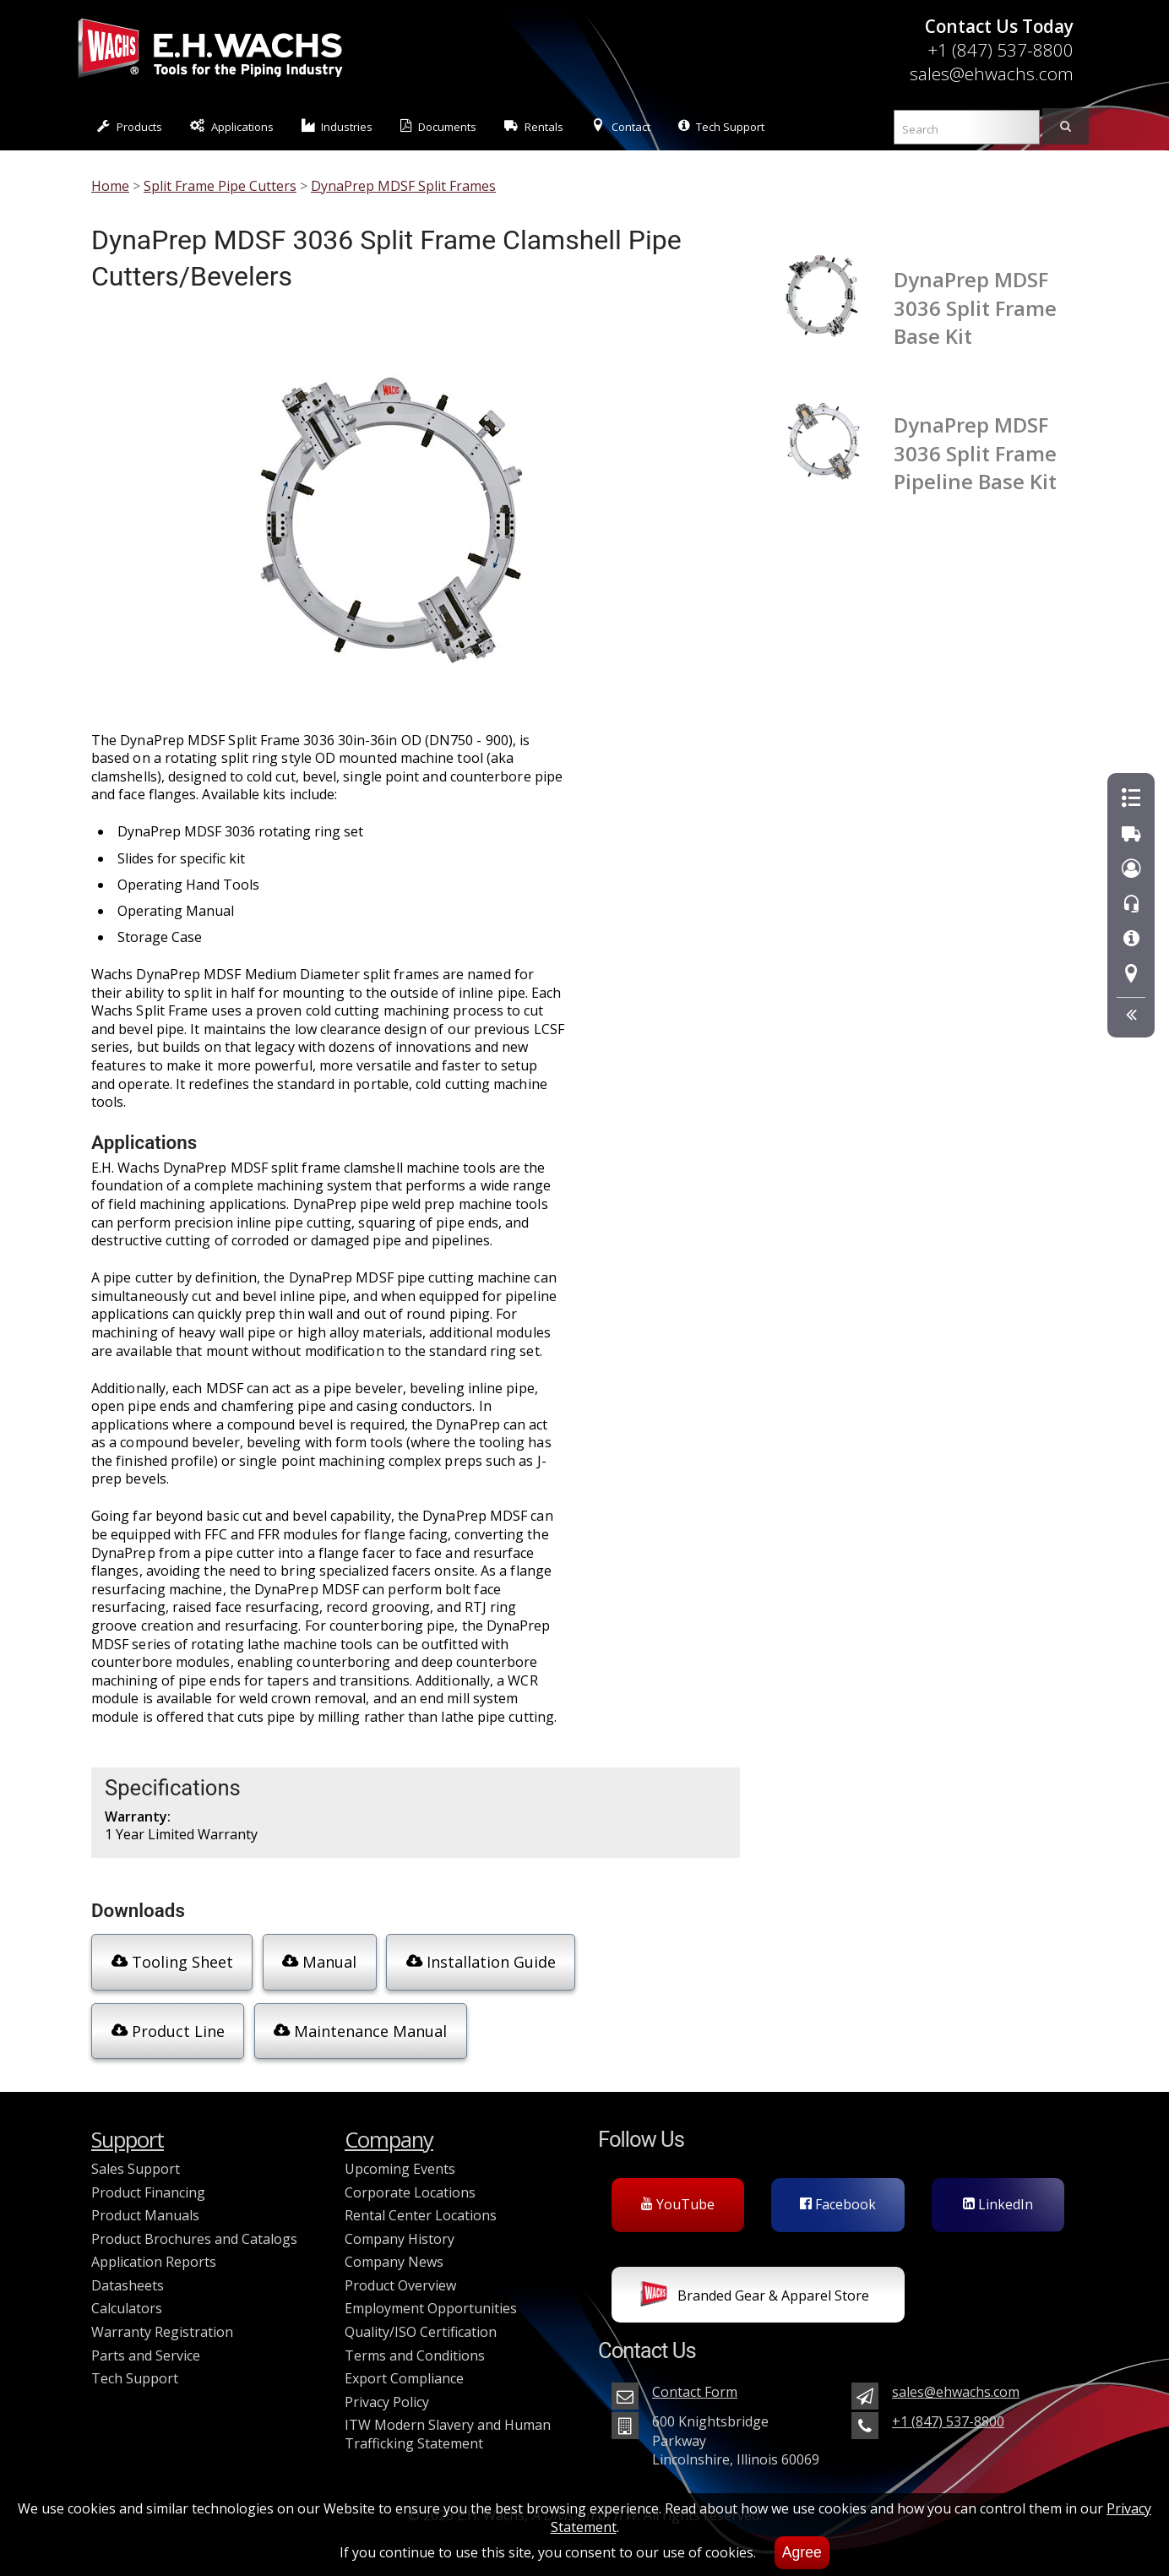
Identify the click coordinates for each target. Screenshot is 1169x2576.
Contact (620, 126)
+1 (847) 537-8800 (1000, 50)
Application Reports (153, 2248)
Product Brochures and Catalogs (194, 2225)
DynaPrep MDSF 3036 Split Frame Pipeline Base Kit (975, 453)
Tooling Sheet (168, 1961)
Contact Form (694, 2378)
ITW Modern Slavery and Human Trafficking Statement (448, 2420)
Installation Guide (473, 1961)
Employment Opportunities (431, 2294)
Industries (337, 126)
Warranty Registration (162, 2318)
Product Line (649, 1961)
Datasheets (127, 2272)
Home (110, 186)
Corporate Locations (410, 2178)
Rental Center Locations (421, 2201)
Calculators (126, 2294)
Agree (802, 2552)
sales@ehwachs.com (992, 73)
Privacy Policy (387, 2388)
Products (129, 126)
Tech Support (721, 126)
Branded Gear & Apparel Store (754, 2283)
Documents (438, 126)
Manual (313, 1961)
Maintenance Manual (195, 2022)
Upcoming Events (400, 2155)
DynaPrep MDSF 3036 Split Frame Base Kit (975, 307)
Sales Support (135, 2155)
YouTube (678, 2190)
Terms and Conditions (415, 2342)
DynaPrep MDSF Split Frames (403, 186)
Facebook (838, 2190)
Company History (399, 2225)
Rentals (533, 126)
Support (127, 2126)
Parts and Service (145, 2342)
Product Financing (148, 2178)
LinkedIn (998, 2190)
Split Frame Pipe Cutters (220, 186)
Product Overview (400, 2272)
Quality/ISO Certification (421, 2318)
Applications (232, 126)
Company (389, 2126)
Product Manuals (145, 2201)
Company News (394, 2248)
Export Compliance (404, 2364)
